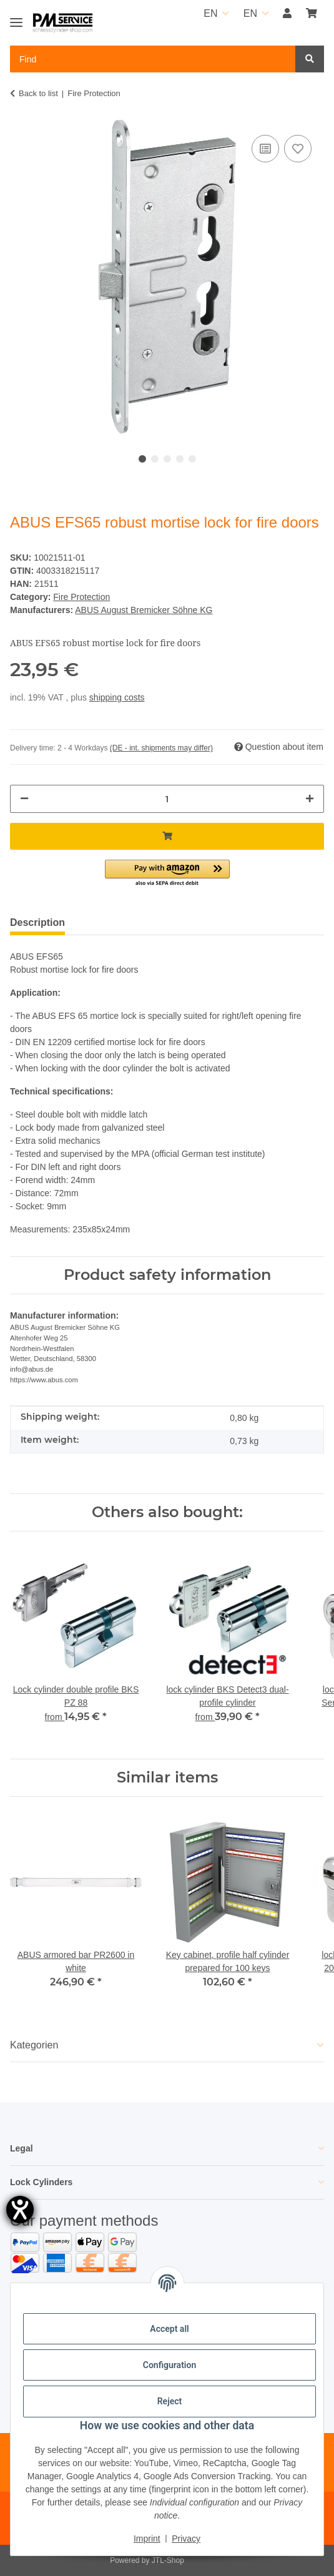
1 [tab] (142, 459)
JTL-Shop (168, 2560)
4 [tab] (180, 459)
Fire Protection (81, 597)
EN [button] (210, 13)
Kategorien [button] (34, 2045)
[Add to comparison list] (265, 148)
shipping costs (117, 697)
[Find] (309, 59)
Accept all (169, 2329)
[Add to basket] (167, 836)
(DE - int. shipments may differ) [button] (161, 748)
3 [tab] (167, 459)
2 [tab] (155, 459)
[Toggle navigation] (16, 17)
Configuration (169, 2365)
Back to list (38, 93)
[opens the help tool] (20, 2209)
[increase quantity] (309, 798)
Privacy (186, 2539)
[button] (287, 13)
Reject (169, 2401)
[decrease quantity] (24, 798)
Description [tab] (37, 922)
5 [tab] (192, 459)
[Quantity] (167, 798)
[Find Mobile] (153, 59)
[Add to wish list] (298, 148)
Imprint (147, 2539)
